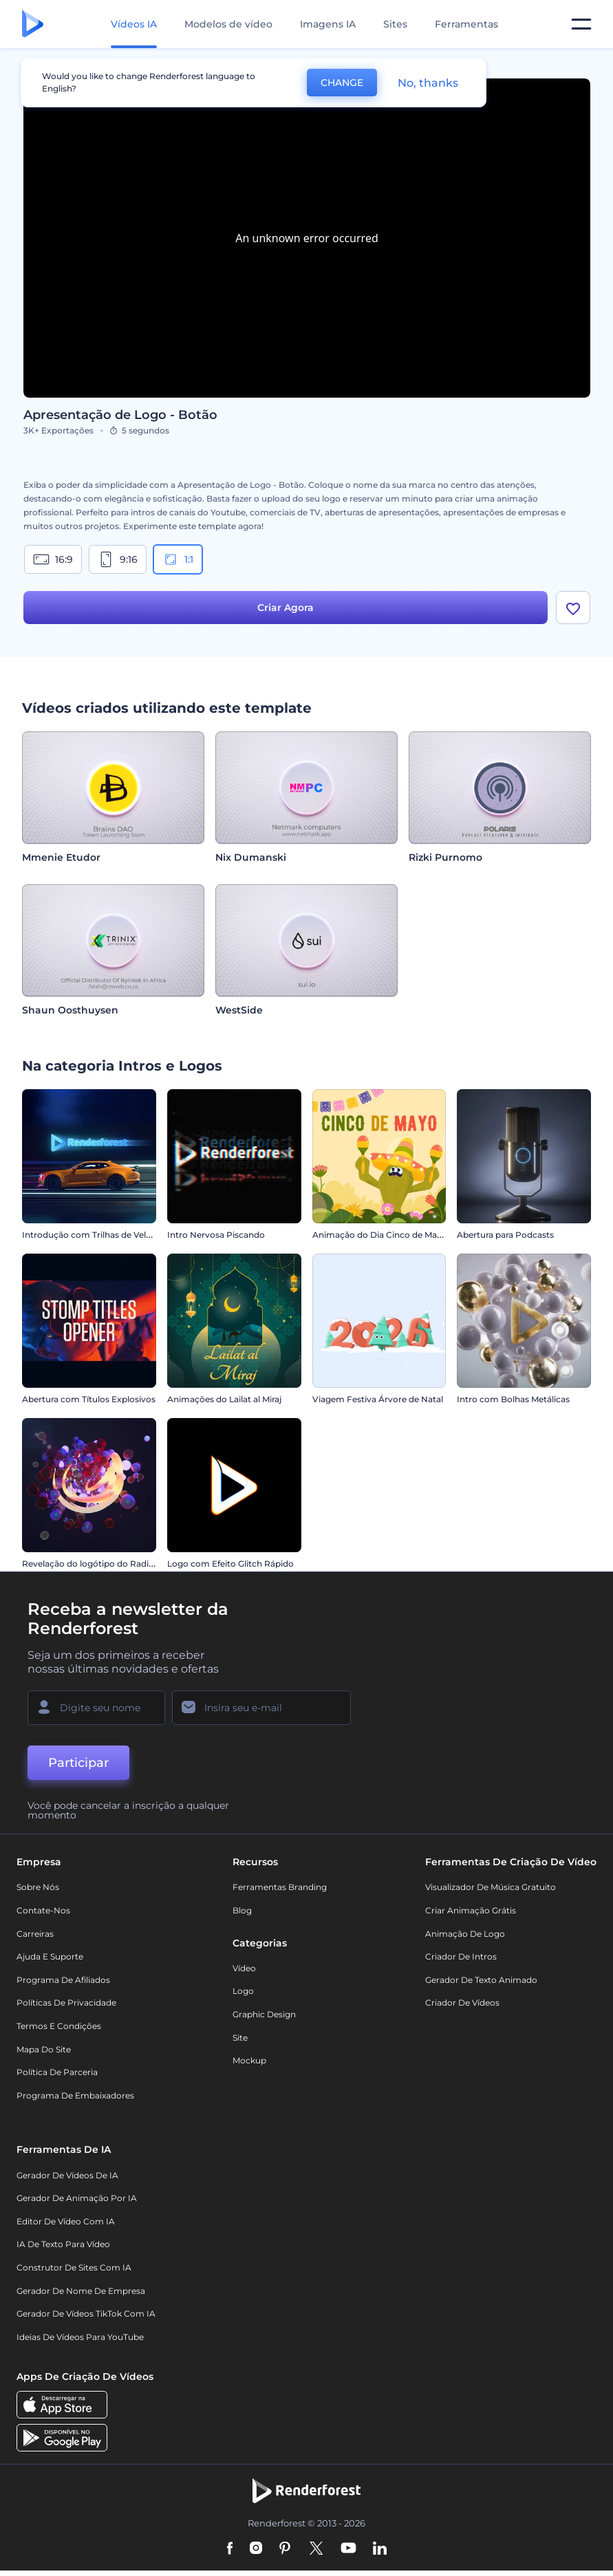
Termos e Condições (59, 2031)
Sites (395, 24)
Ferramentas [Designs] (466, 24)
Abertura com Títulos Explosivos (88, 1404)
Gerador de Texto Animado (481, 1984)
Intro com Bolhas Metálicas (513, 1404)
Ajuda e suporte (50, 1961)
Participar (78, 1767)
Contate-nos (43, 1915)
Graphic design (264, 2019)
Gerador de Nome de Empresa (81, 2295)
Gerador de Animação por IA (77, 2203)
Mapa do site (44, 2054)
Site (240, 2042)
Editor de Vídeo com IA (66, 2226)
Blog (242, 1915)
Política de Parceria (57, 2077)
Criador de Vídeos (462, 2007)
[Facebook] (230, 2554)
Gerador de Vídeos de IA (67, 2180)
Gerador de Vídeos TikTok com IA (86, 2318)
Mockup (249, 2065)
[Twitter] (316, 2554)
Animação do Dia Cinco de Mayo (379, 1239)
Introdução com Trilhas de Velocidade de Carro (119, 1239)
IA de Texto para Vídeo (63, 2249)
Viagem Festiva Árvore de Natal (377, 1404)
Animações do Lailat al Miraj (224, 1404)
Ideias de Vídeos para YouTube (80, 2342)
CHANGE (342, 82)
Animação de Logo (465, 1938)
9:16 (118, 559)
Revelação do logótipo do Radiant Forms (107, 1568)
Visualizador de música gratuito (490, 1892)
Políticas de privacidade (66, 2007)
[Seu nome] (96, 1712)
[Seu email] (261, 1712)
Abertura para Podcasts (505, 1239)
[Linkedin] (380, 2554)
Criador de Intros (461, 1961)
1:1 (177, 559)
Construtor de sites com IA (74, 2272)
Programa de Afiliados (63, 1984)
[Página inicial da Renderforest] (32, 24)
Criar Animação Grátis (470, 1915)
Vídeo (244, 1973)
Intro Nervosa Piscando (216, 1239)
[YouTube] (348, 2554)
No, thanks (428, 82)
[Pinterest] (285, 2554)
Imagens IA (328, 24)
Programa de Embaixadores (75, 2100)
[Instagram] (256, 2554)
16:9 (53, 559)
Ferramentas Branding (280, 1892)
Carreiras (35, 1938)
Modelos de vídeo (228, 24)
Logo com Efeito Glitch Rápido (230, 1568)
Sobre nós (38, 1892)
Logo (243, 1995)
